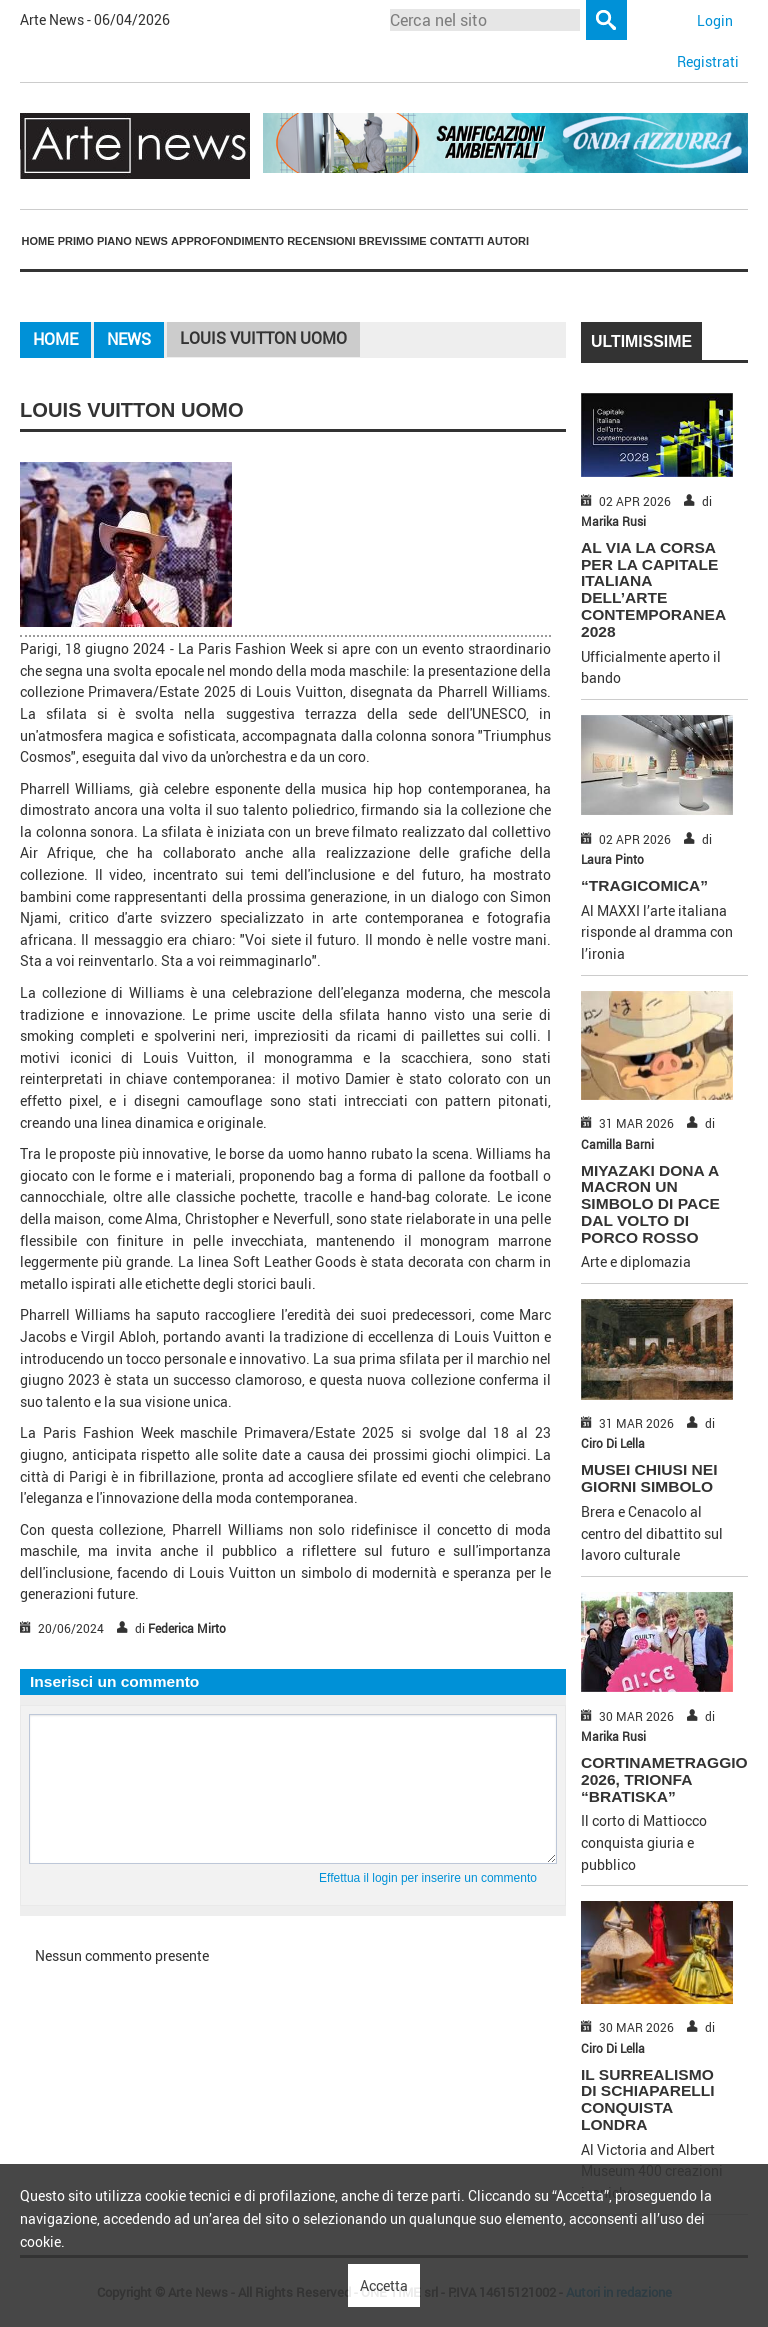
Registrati (708, 61)
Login (715, 20)
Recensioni (321, 241)
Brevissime (393, 241)
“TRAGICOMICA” (644, 885)
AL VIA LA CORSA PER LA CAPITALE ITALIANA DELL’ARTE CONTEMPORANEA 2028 (653, 589)
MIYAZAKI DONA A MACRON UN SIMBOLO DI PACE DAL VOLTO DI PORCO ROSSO (650, 1204)
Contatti (457, 241)
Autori (508, 241)
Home (38, 241)
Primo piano (95, 241)
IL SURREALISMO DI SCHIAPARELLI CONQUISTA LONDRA (648, 2099)
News (151, 241)
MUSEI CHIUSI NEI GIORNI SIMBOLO (649, 1478)
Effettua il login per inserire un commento (428, 1878)
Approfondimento (227, 241)
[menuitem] (38, 241)
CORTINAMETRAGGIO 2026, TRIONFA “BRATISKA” (664, 1779)
